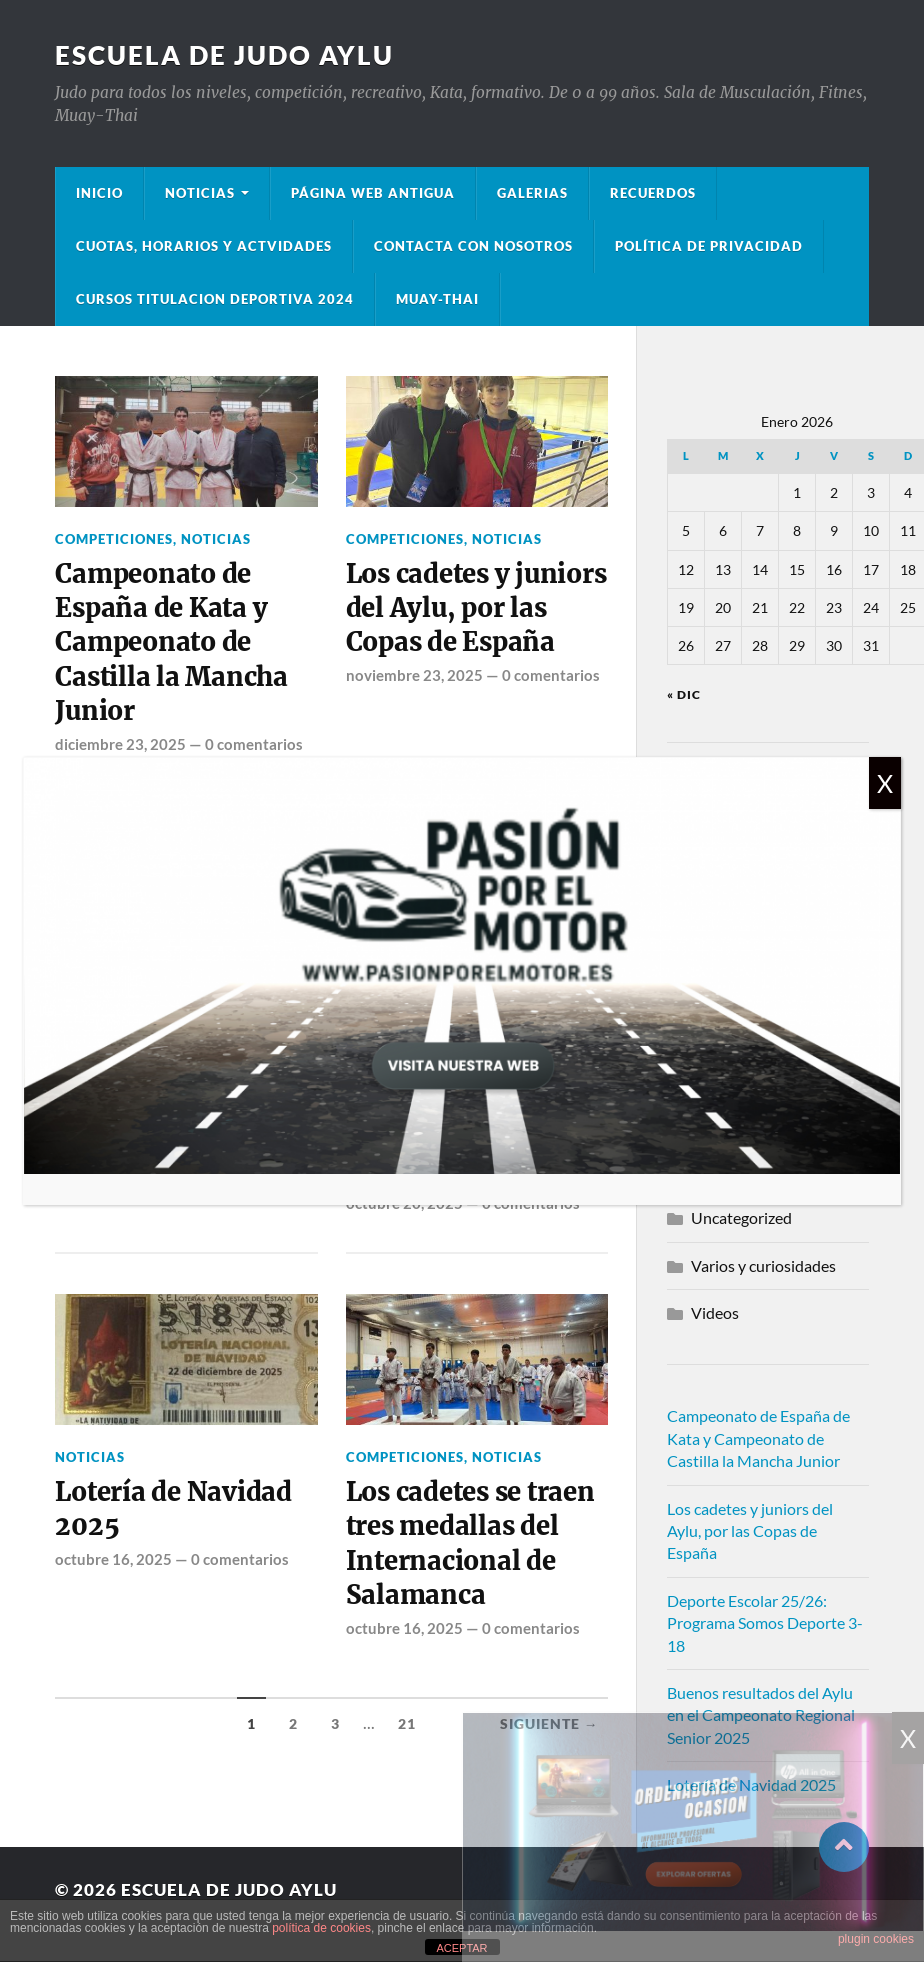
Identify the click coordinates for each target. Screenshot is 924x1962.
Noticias (200, 193)
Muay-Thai (437, 299)
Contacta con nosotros (473, 246)
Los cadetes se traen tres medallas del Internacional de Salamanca (470, 1543)
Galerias (532, 193)
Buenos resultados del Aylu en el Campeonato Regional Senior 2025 (761, 1715)
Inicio (99, 193)
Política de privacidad (709, 246)
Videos (715, 1312)
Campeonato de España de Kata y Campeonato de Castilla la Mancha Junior (171, 643)
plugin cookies (876, 1939)
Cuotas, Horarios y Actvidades (204, 246)
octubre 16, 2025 (113, 1559)
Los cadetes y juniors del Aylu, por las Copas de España (476, 608)
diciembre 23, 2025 (120, 744)
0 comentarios (254, 744)
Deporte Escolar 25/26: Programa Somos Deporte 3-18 (765, 1623)
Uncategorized (741, 1217)
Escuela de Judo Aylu (224, 55)
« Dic (684, 694)
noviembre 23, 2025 (414, 675)
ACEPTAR (461, 1948)
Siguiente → (549, 1724)
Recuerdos (653, 193)
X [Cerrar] (885, 783)
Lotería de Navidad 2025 (173, 1509)
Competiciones (114, 539)
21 (407, 1724)
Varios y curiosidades (763, 1265)
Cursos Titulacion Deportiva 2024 (215, 299)
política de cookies (321, 1928)
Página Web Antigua (373, 193)
